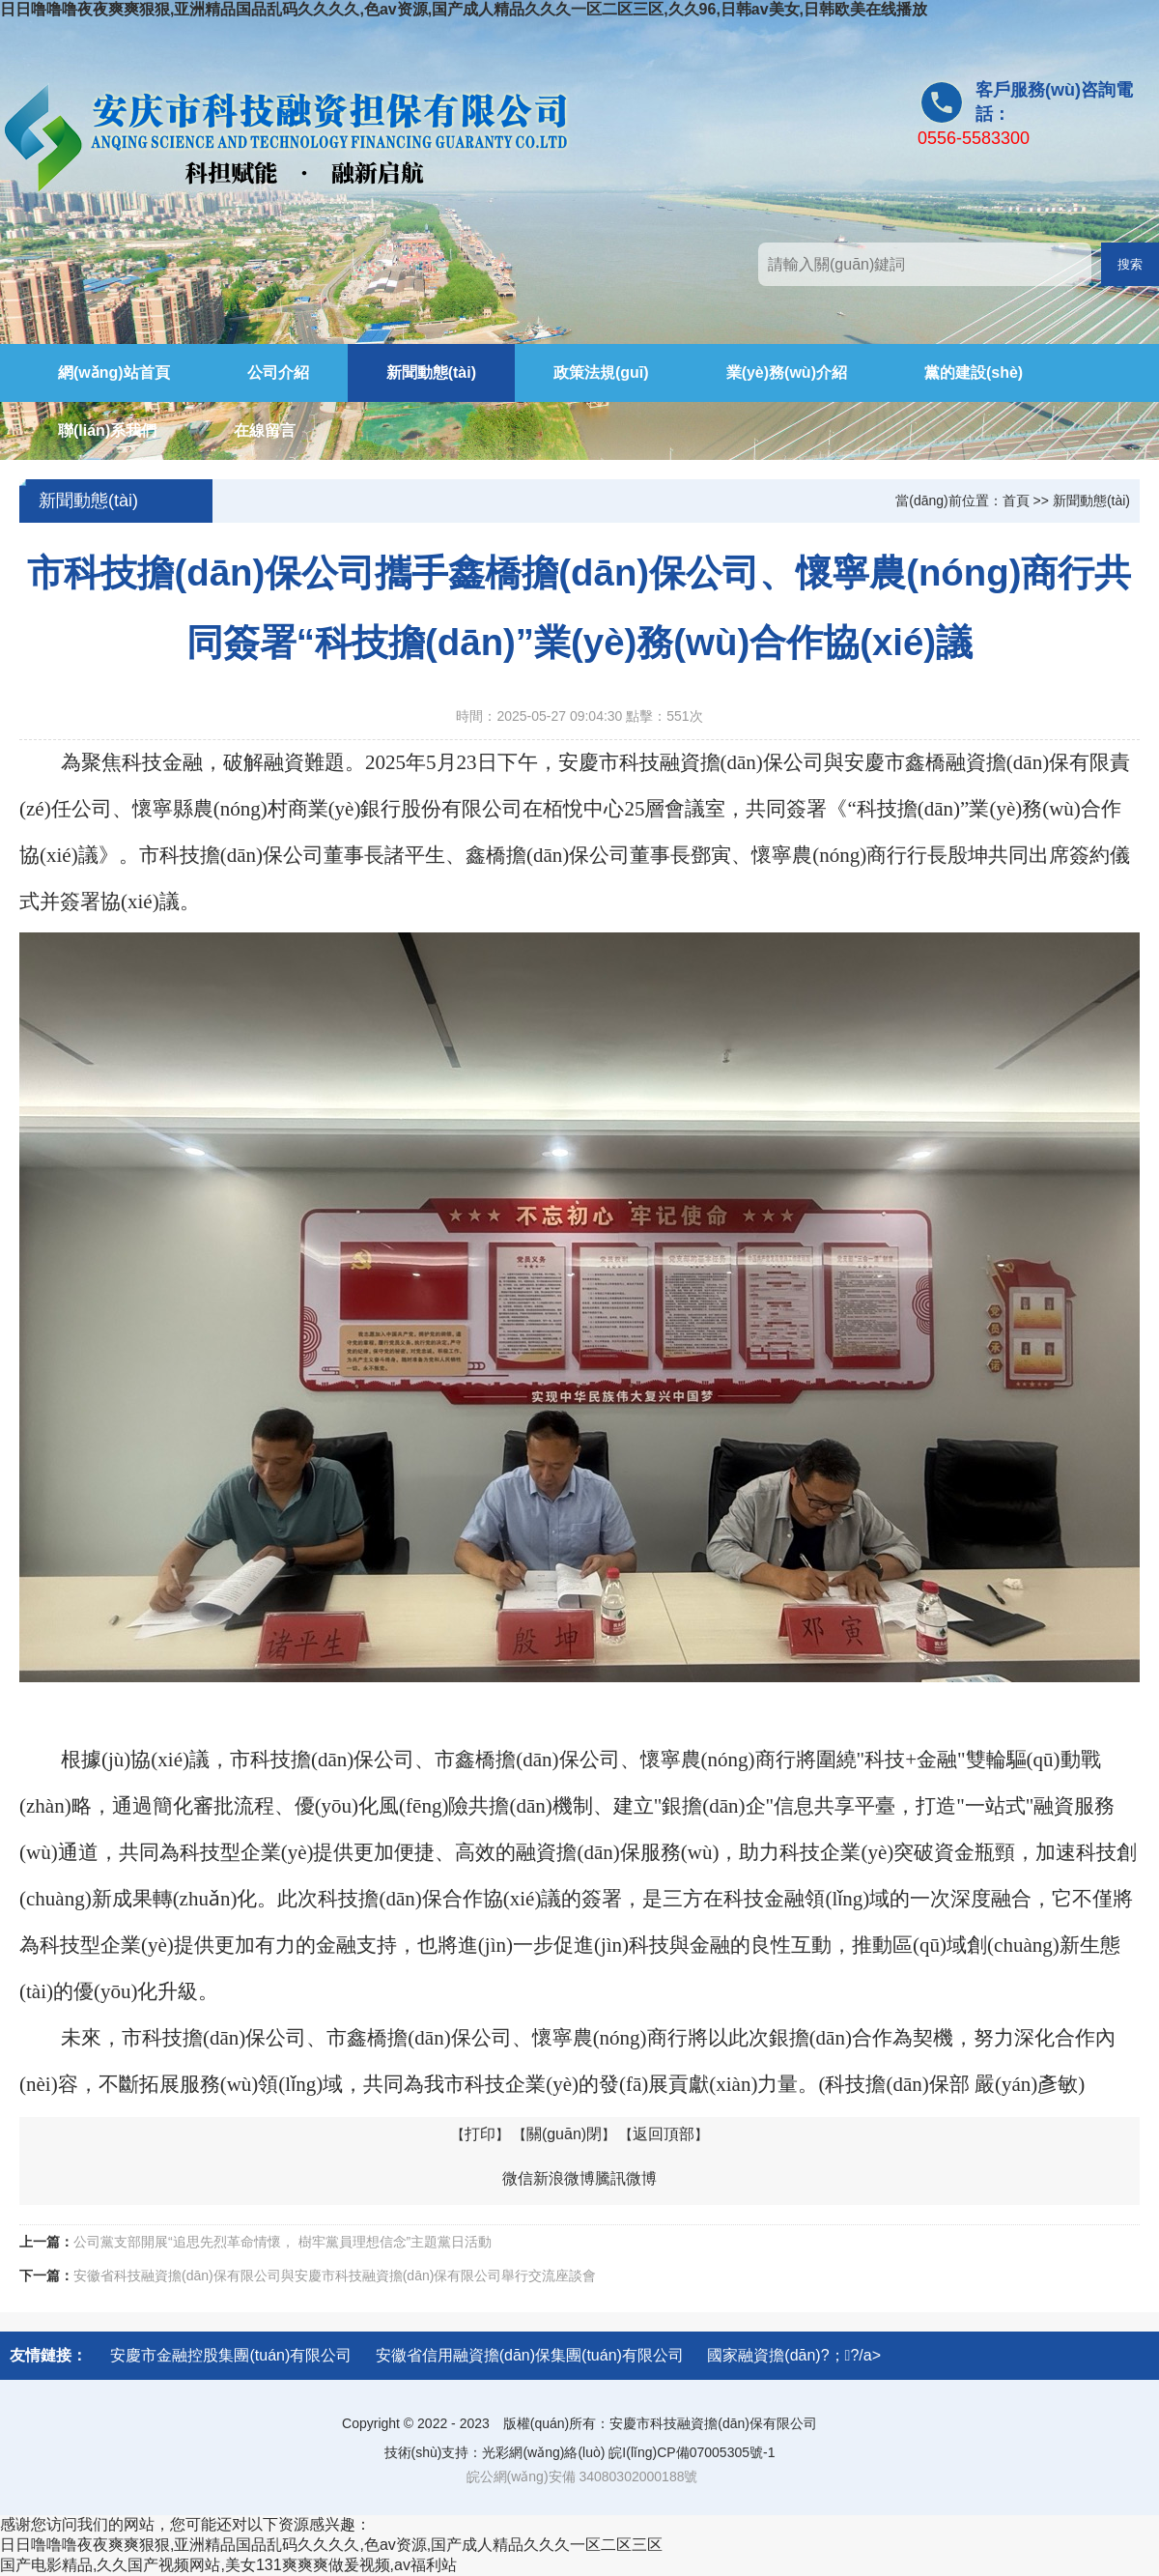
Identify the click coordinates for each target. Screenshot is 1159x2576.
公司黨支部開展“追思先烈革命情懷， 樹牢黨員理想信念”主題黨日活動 (282, 2241)
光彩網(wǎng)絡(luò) (543, 2452)
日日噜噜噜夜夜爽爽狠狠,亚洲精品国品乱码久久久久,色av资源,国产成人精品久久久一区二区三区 (331, 2544)
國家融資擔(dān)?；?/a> (794, 2355)
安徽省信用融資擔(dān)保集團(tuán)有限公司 (530, 2355)
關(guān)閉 (564, 2134)
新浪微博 (564, 2178)
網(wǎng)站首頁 (114, 372)
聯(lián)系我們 (107, 430)
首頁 (1016, 500)
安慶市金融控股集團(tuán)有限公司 (231, 2355)
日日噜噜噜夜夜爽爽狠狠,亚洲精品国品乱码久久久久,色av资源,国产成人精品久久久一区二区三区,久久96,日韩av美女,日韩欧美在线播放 (463, 9)
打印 (480, 2134)
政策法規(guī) (601, 372)
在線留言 (265, 430)
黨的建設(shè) (973, 372)
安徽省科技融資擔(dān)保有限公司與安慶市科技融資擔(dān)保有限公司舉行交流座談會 (334, 2275)
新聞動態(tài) (431, 372)
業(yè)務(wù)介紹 (786, 372)
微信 (517, 2178)
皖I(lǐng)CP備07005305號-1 (691, 2452)
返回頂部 (663, 2134)
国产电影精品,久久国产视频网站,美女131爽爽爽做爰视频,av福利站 (228, 2565)
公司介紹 (278, 372)
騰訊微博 (626, 2178)
